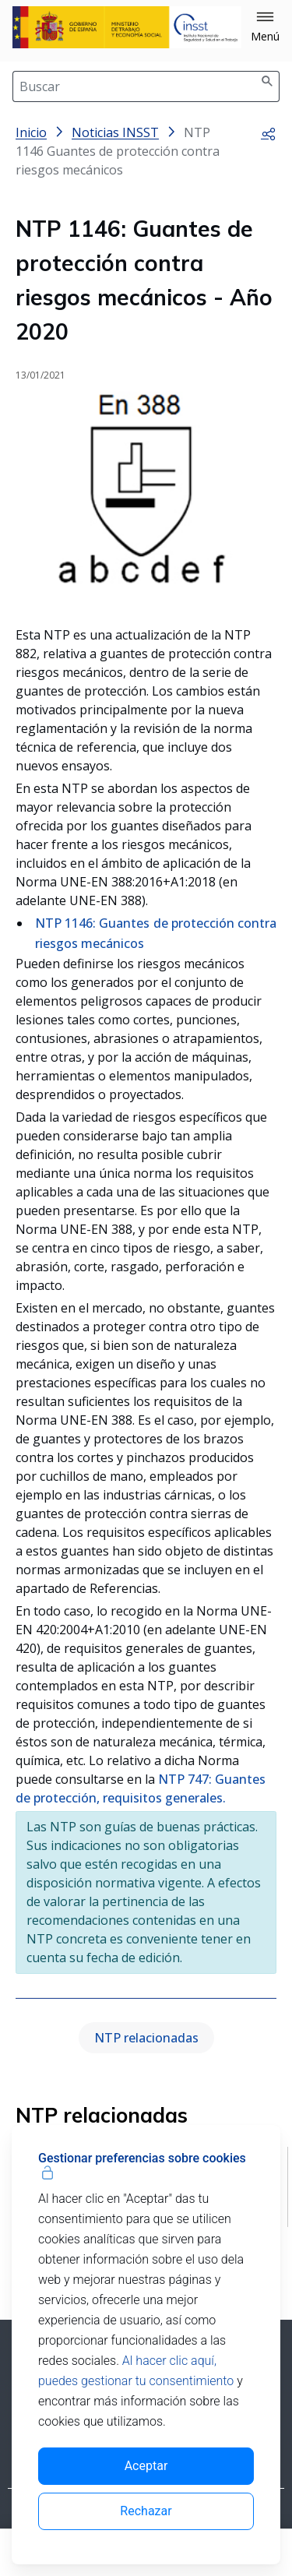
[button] (265, 27)
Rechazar (145, 2511)
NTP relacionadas (146, 2037)
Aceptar (146, 2465)
